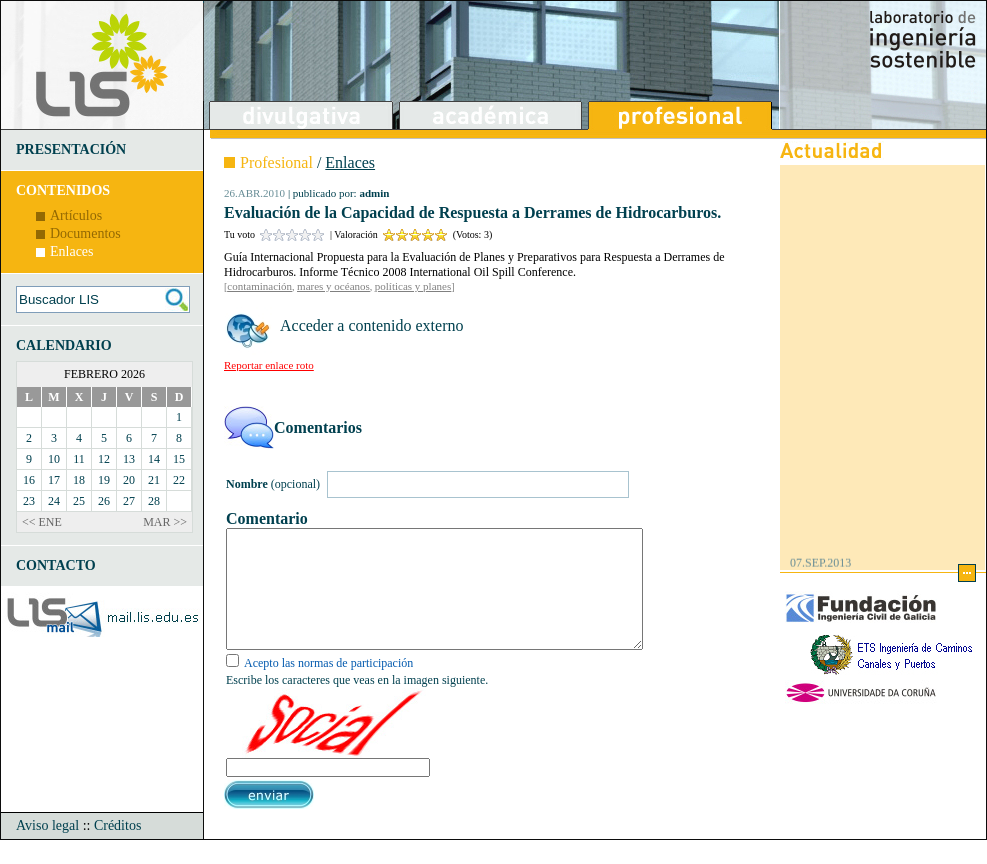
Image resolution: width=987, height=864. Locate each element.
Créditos (117, 849)
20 (129, 480)
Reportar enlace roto (269, 365)
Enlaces (72, 251)
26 (104, 501)
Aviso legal (47, 849)
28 (154, 501)
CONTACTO (56, 565)
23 (29, 501)
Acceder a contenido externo (371, 325)
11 (79, 459)
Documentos (85, 233)
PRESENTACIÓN (71, 149)
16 (29, 480)
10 (54, 459)
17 (54, 480)
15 (179, 459)
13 (129, 459)
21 (154, 480)
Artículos (76, 215)
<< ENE (42, 522)
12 (104, 459)
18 (79, 480)
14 (154, 459)
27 (129, 501)
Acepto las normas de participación (328, 687)
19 (104, 480)
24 (54, 501)
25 (79, 501)
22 (179, 480)
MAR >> (165, 522)
